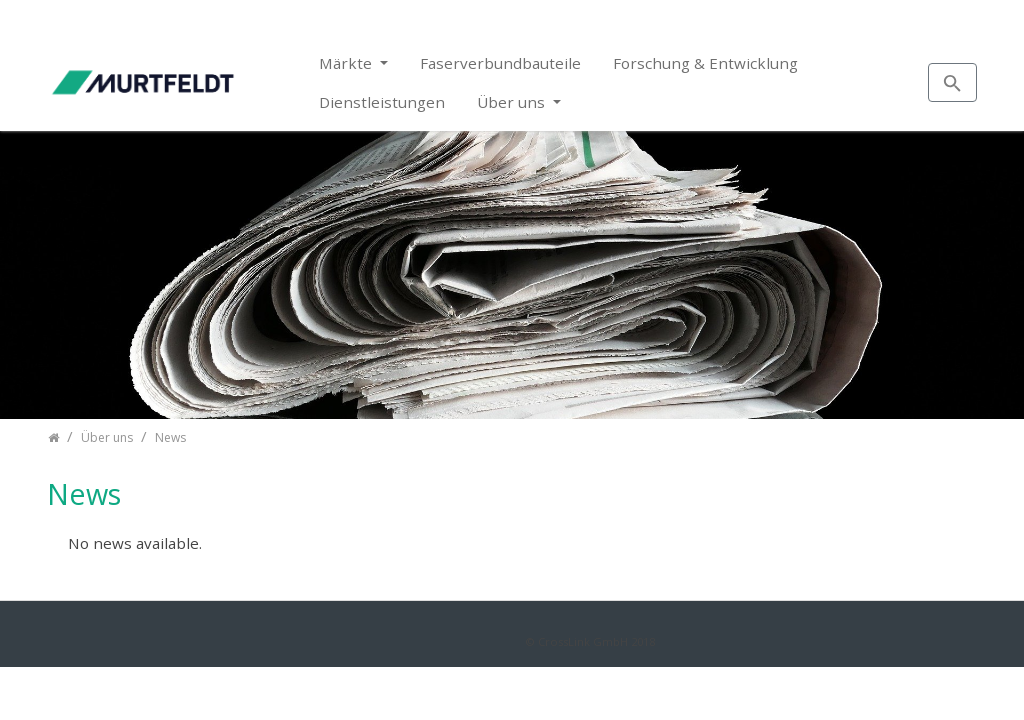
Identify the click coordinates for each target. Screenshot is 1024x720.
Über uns (513, 102)
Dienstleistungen (382, 102)
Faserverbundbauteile (500, 63)
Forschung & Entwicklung (705, 63)
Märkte (347, 63)
